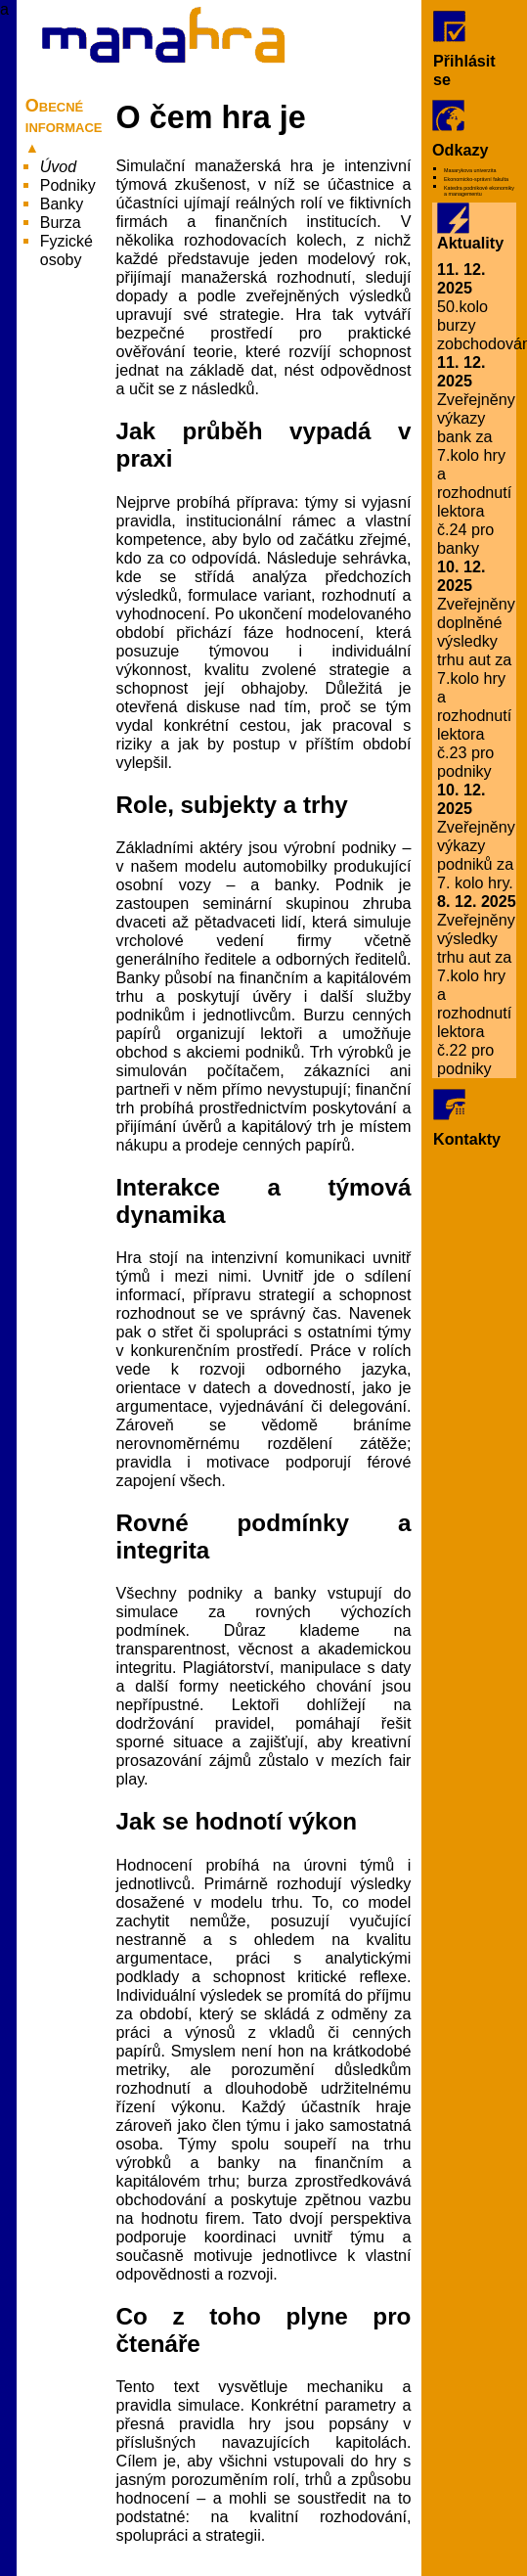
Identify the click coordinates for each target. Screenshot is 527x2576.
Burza (60, 222)
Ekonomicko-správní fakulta (476, 179)
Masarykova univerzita (470, 170)
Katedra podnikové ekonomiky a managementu (479, 191)
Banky (61, 204)
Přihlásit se (464, 49)
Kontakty (467, 1118)
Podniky (68, 185)
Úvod (58, 166)
